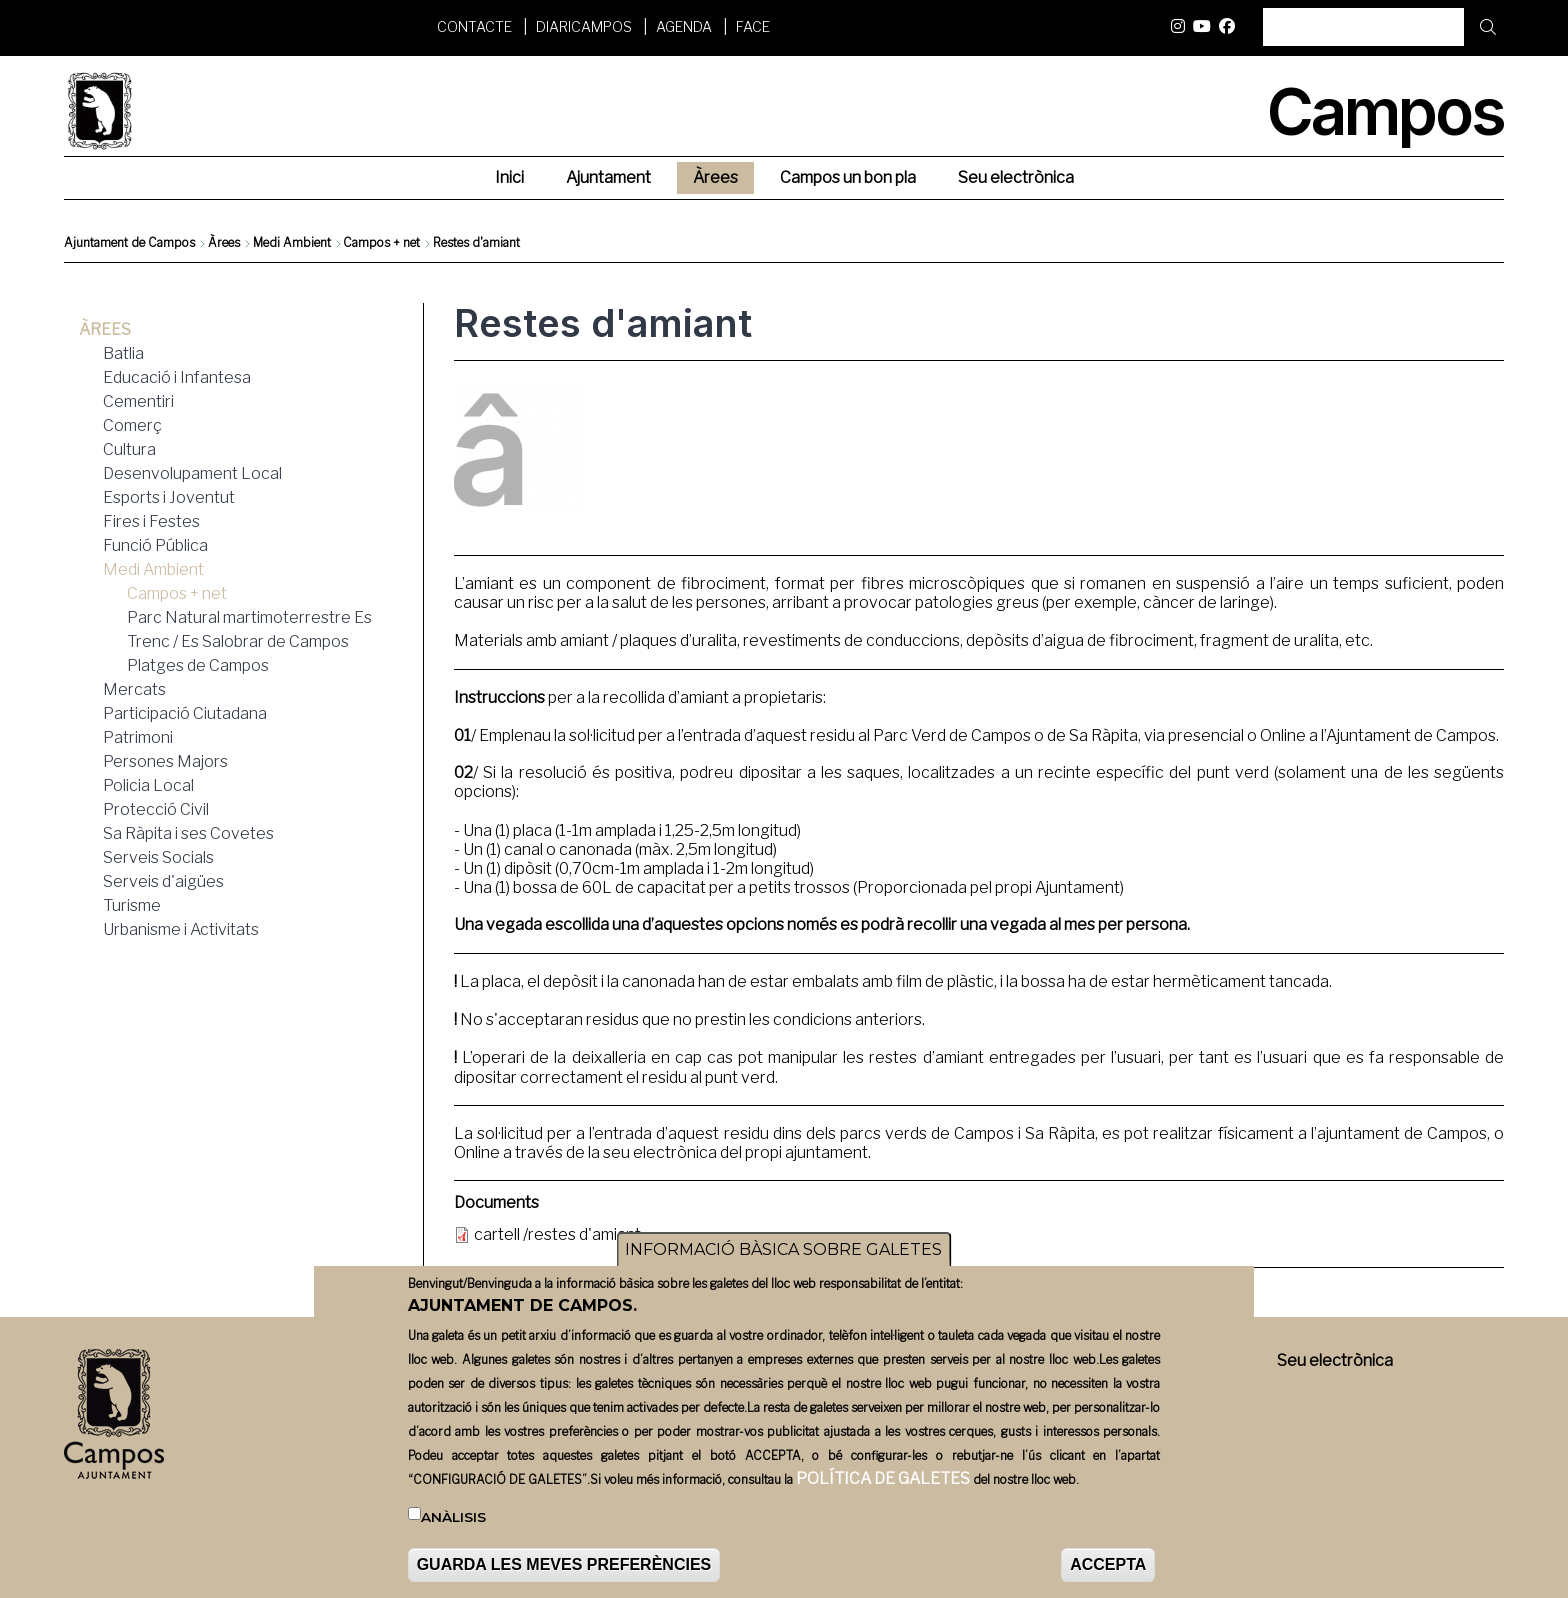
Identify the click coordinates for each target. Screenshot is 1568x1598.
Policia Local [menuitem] (148, 785)
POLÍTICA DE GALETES (883, 1484)
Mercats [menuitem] (134, 689)
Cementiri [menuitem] (138, 401)
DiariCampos (584, 26)
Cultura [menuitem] (129, 449)
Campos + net (381, 242)
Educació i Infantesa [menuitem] (177, 377)
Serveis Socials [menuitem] (158, 857)
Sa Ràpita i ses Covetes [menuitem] (188, 833)
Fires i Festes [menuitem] (151, 521)
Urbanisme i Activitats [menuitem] (181, 929)
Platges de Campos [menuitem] (198, 665)
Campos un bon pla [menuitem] (848, 177)
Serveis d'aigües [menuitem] (163, 881)
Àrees (224, 242)
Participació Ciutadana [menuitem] (185, 713)
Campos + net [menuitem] (177, 593)
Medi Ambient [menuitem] (153, 569)
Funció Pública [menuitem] (155, 545)
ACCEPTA (1108, 1571)
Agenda (684, 26)
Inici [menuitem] (509, 177)
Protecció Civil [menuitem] (156, 809)
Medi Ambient (292, 242)
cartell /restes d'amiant (557, 1234)
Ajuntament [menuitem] (608, 177)
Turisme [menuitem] (132, 905)
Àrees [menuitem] (715, 177)
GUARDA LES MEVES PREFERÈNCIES (564, 1571)
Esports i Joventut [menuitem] (169, 497)
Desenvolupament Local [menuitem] (192, 473)
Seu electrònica (1335, 1360)
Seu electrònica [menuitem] (1016, 177)
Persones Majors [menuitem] (165, 761)
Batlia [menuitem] (123, 353)
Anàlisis (453, 1523)
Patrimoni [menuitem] (138, 737)
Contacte (474, 26)
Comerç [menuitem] (132, 425)
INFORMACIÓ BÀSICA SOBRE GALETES (783, 1256)
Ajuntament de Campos (129, 242)
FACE (753, 26)
